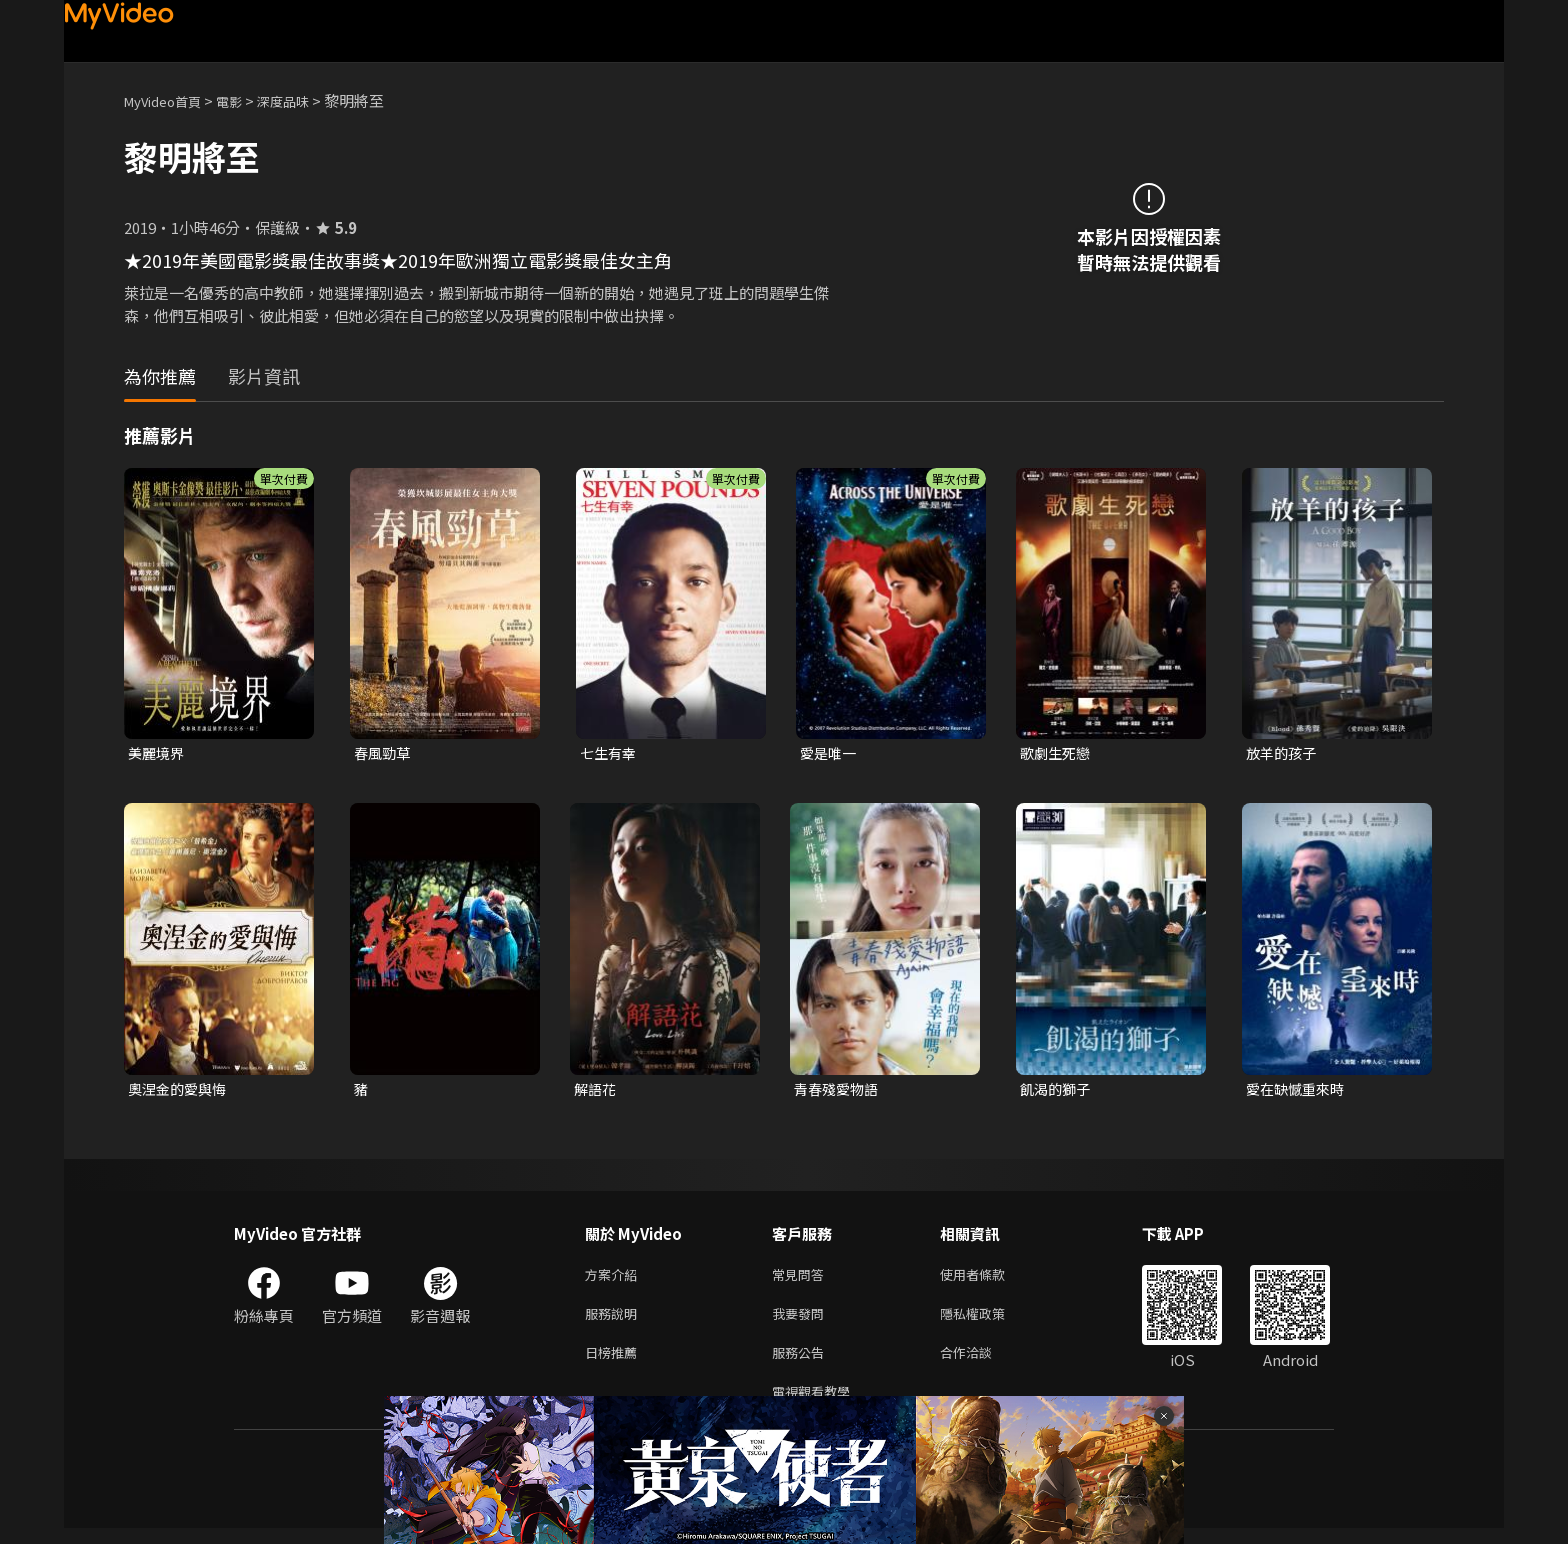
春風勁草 (384, 753)
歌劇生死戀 (1057, 753)
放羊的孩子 (1283, 753)
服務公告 (802, 1363)
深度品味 (305, 100)
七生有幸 (610, 753)
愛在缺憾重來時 (1298, 1091)
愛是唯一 (830, 753)
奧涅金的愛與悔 (180, 1091)
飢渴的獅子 (1057, 1091)
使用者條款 (989, 1279)
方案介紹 (615, 1279)
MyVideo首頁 (169, 100)
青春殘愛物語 (839, 1091)
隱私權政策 (989, 1321)
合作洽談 (982, 1363)
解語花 (596, 1091)
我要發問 (802, 1321)
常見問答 (802, 1279)
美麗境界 (158, 753)
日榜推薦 (615, 1363)
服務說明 (615, 1321)
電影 (245, 100)
